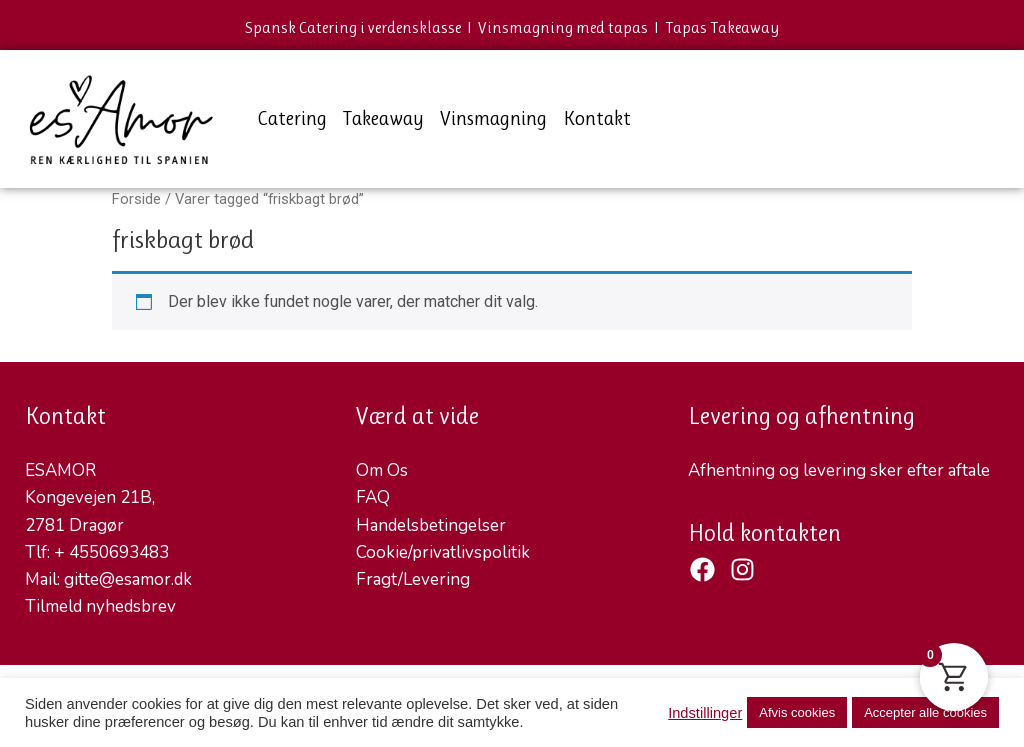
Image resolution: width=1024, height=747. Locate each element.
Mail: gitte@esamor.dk (108, 579)
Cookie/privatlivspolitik (443, 552)
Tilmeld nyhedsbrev (100, 606)
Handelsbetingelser (431, 525)
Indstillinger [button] (705, 713)
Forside (136, 199)
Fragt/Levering (413, 579)
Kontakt (597, 118)
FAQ (373, 497)
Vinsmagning (493, 118)
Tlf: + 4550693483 (97, 552)
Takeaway (383, 118)
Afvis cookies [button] (797, 712)
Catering (292, 118)
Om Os (382, 470)
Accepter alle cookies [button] (925, 712)
